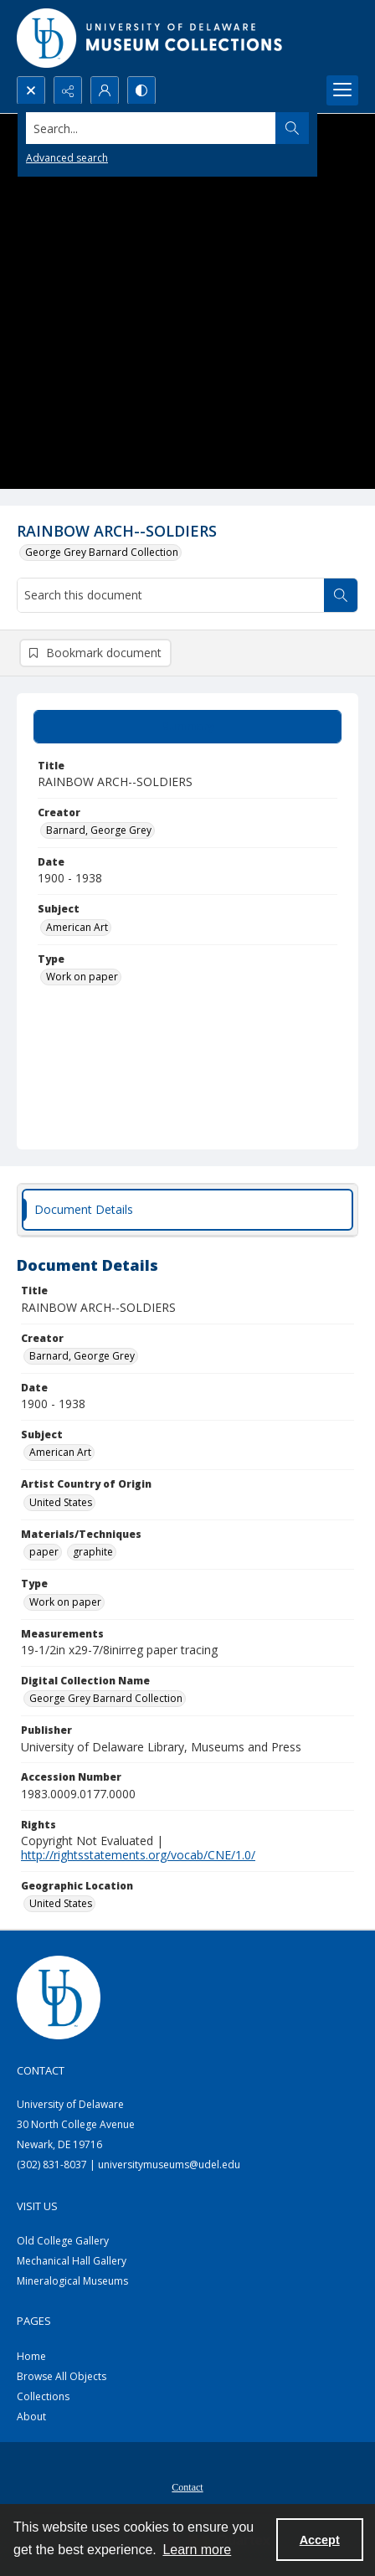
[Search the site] (151, 128)
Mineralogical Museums (72, 2281)
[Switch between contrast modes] (141, 90)
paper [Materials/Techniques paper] (44, 1552)
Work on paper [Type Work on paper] (82, 976)
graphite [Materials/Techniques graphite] (93, 1552)
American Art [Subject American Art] (77, 927)
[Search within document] (340, 595)
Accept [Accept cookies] (320, 2540)
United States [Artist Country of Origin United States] (60, 1502)
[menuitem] (187, 2486)
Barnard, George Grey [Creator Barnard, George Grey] (99, 830)
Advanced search (67, 158)
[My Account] (104, 90)
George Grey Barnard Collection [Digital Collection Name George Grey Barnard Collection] (105, 1698)
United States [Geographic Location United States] (60, 1903)
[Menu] (342, 90)
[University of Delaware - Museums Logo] (151, 38)
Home (31, 2356)
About (31, 2416)
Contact (187, 2487)
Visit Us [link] (37, 2206)
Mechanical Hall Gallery (71, 2261)
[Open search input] (31, 90)
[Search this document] (171, 595)
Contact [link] (40, 2070)
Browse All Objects (61, 2376)
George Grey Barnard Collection (101, 552)
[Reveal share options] (67, 90)
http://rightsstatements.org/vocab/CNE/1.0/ (138, 1855)
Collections (43, 2396)
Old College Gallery (63, 2241)
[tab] (187, 727)
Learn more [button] (196, 2550)
